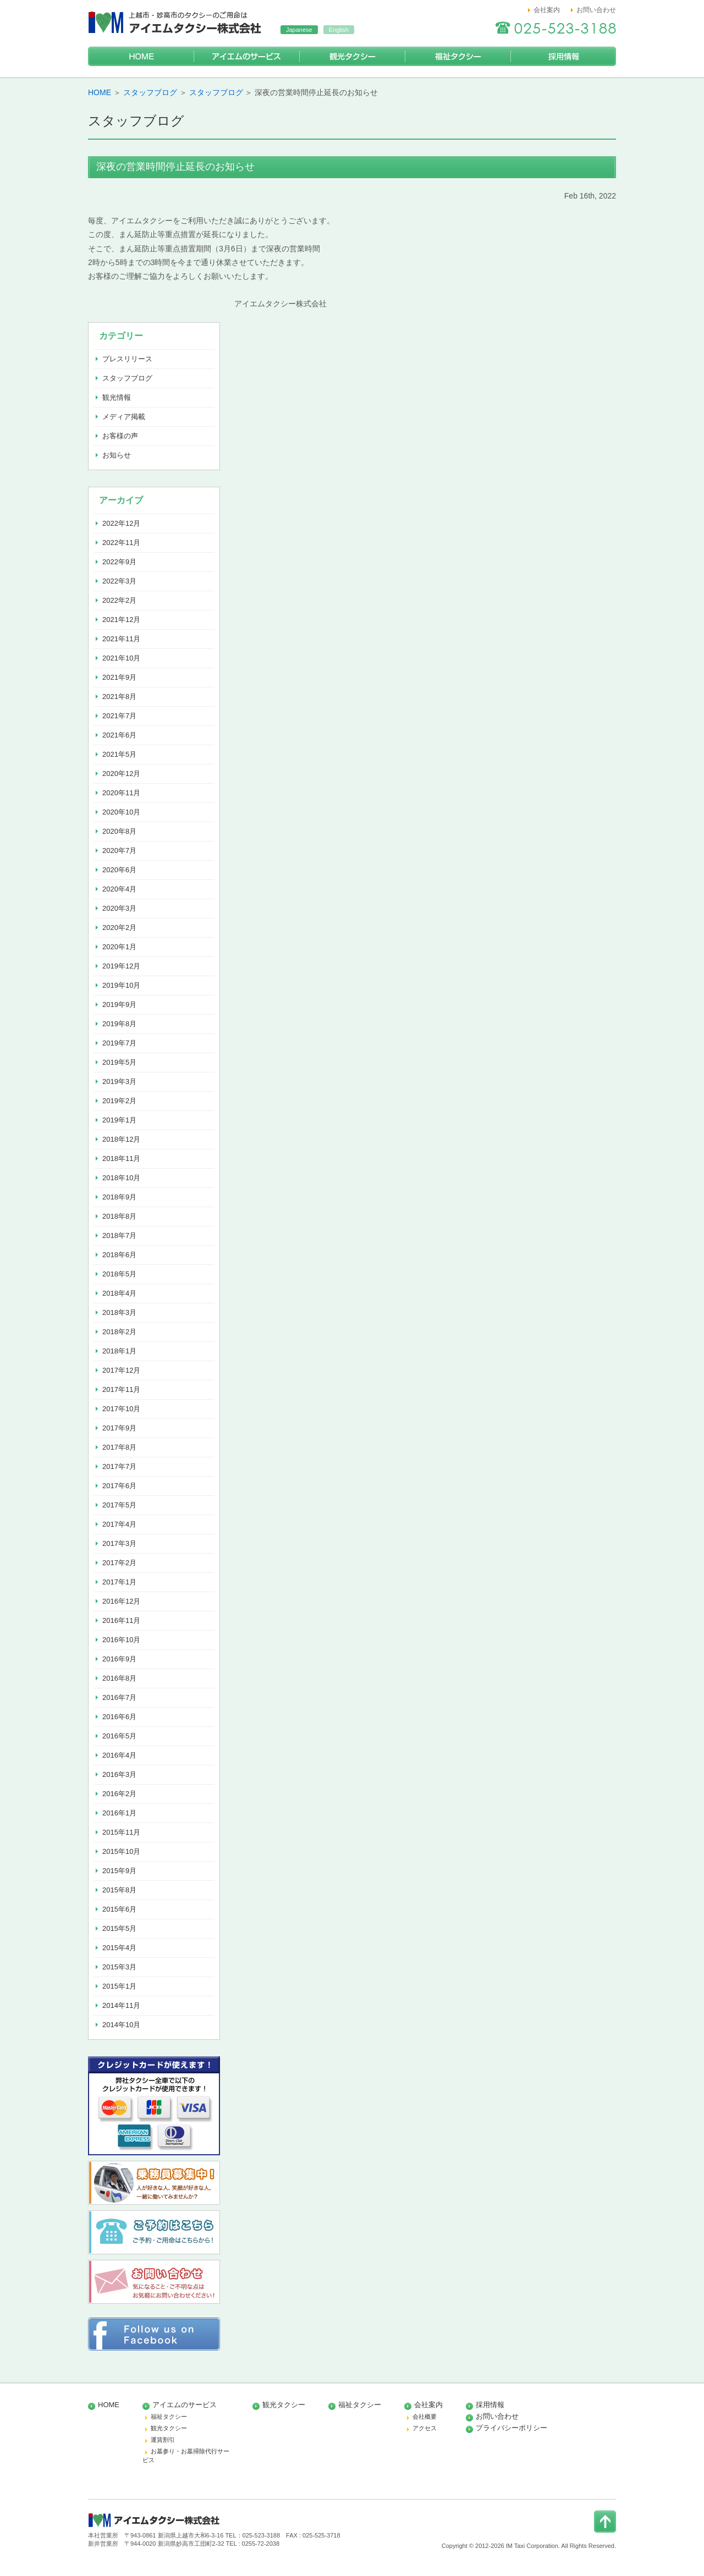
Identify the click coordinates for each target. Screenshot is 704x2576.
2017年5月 (119, 1505)
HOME (141, 56)
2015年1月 (119, 1986)
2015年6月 (119, 1909)
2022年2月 (119, 600)
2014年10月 (121, 2025)
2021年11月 (121, 639)
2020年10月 (121, 812)
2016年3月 (119, 1774)
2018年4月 (119, 1293)
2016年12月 (121, 1601)
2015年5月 (119, 1928)
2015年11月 (121, 1832)
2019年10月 (121, 985)
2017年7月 (119, 1466)
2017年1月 (119, 1582)
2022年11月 (121, 542)
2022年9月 (119, 562)
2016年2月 (119, 1794)
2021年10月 (121, 658)
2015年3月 (119, 1967)
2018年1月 (119, 1351)
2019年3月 (119, 1081)
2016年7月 (119, 1697)
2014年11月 (121, 2005)
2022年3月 (119, 581)
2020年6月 (119, 870)
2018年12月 (121, 1139)
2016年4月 (119, 1755)
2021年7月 (119, 716)
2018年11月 (121, 1158)
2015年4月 (119, 1948)
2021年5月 (119, 754)
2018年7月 (119, 1235)
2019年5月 (119, 1062)
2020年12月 (121, 773)
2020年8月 (119, 831)
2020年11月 (121, 793)
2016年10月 (121, 1640)
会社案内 (547, 10)
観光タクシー (352, 56)
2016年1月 (119, 1813)
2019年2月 (119, 1101)
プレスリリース (127, 359)
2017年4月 (119, 1524)
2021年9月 (119, 677)
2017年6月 (119, 1486)
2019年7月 (119, 1043)
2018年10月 (121, 1178)
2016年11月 (121, 1620)
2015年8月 (119, 1890)
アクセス (425, 2428)
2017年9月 (119, 1428)
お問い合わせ (596, 10)
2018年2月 (119, 1332)
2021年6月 (119, 735)
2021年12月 (121, 619)
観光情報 (116, 397)
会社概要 (425, 2416)
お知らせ (116, 455)
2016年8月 (119, 1678)
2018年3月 (119, 1312)
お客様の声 (120, 436)
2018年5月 (119, 1274)
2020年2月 (119, 927)
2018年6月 (119, 1255)
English (339, 29)
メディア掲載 (123, 416)
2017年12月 (121, 1370)
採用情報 (563, 56)
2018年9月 (119, 1197)
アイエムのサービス (246, 56)
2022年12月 (121, 523)
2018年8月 (119, 1216)
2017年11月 (121, 1389)
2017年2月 (119, 1563)
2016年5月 (119, 1736)
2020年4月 (119, 889)
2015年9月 (119, 1871)
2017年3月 (119, 1543)
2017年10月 (121, 1409)
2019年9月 (119, 1004)
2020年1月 (119, 947)
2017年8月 (119, 1447)
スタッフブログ (150, 92)
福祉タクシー (457, 56)
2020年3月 (119, 908)
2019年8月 (119, 1024)
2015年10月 (121, 1851)
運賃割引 (163, 2439)
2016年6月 (119, 1717)
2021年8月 (119, 696)
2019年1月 (119, 1120)
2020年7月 (119, 850)
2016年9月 (119, 1659)
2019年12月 (121, 966)
